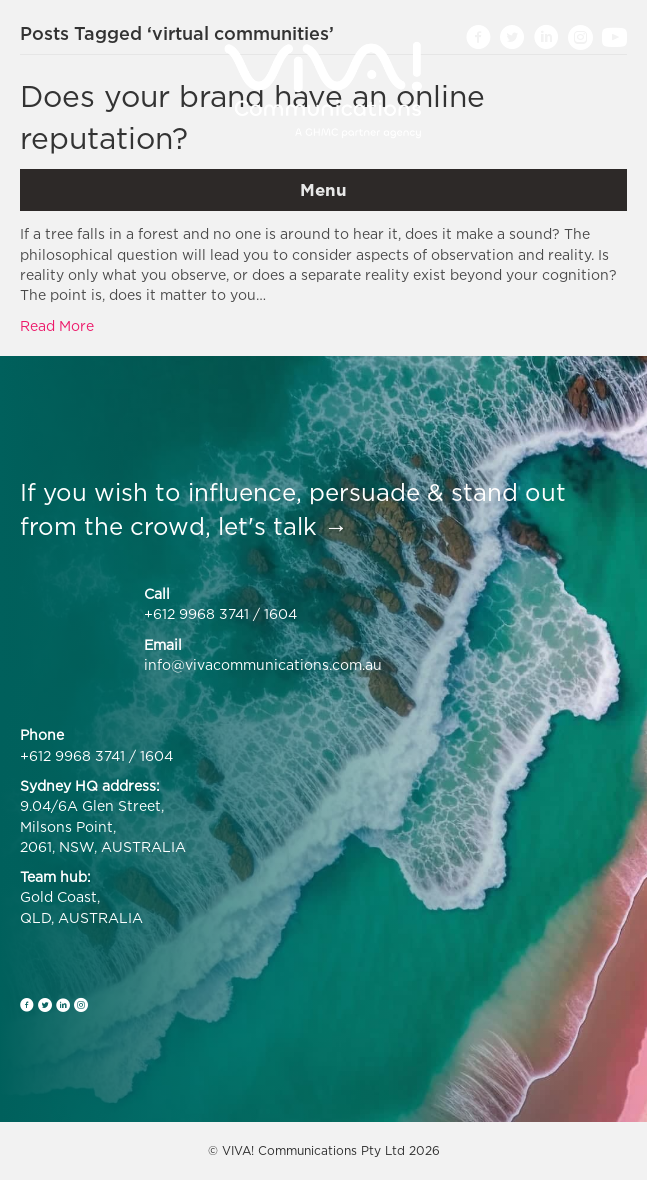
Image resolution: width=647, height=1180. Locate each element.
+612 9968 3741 (196, 613)
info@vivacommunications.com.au (263, 664)
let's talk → (283, 526)
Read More (57, 325)
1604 (280, 613)
